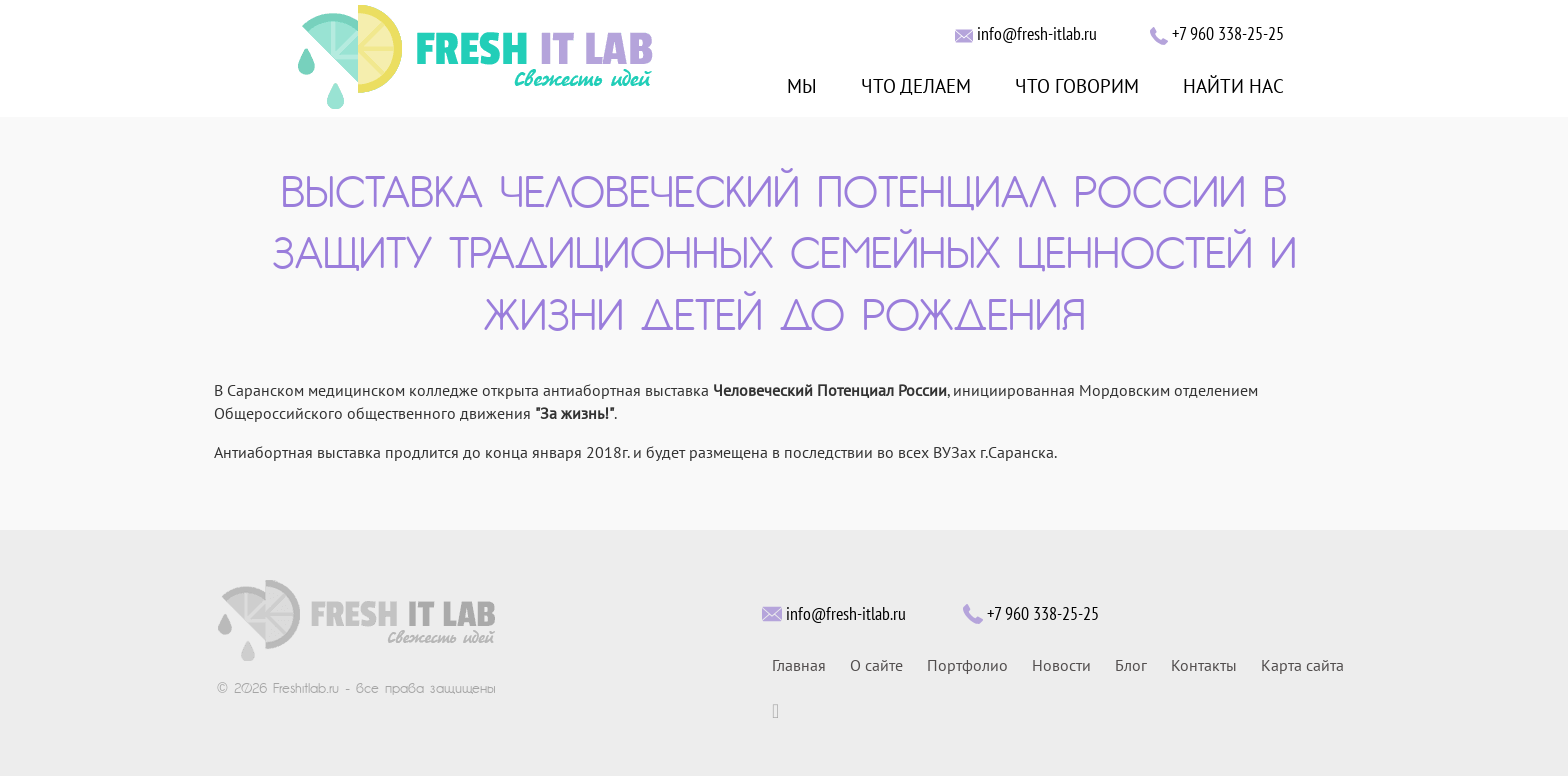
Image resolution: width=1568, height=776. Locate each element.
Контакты (1204, 666)
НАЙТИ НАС (1233, 87)
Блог (1131, 666)
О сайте (876, 666)
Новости (1061, 666)
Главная (799, 666)
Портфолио (967, 666)
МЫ (802, 87)
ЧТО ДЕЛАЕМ (916, 87)
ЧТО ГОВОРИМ (1077, 87)
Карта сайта (1302, 666)
